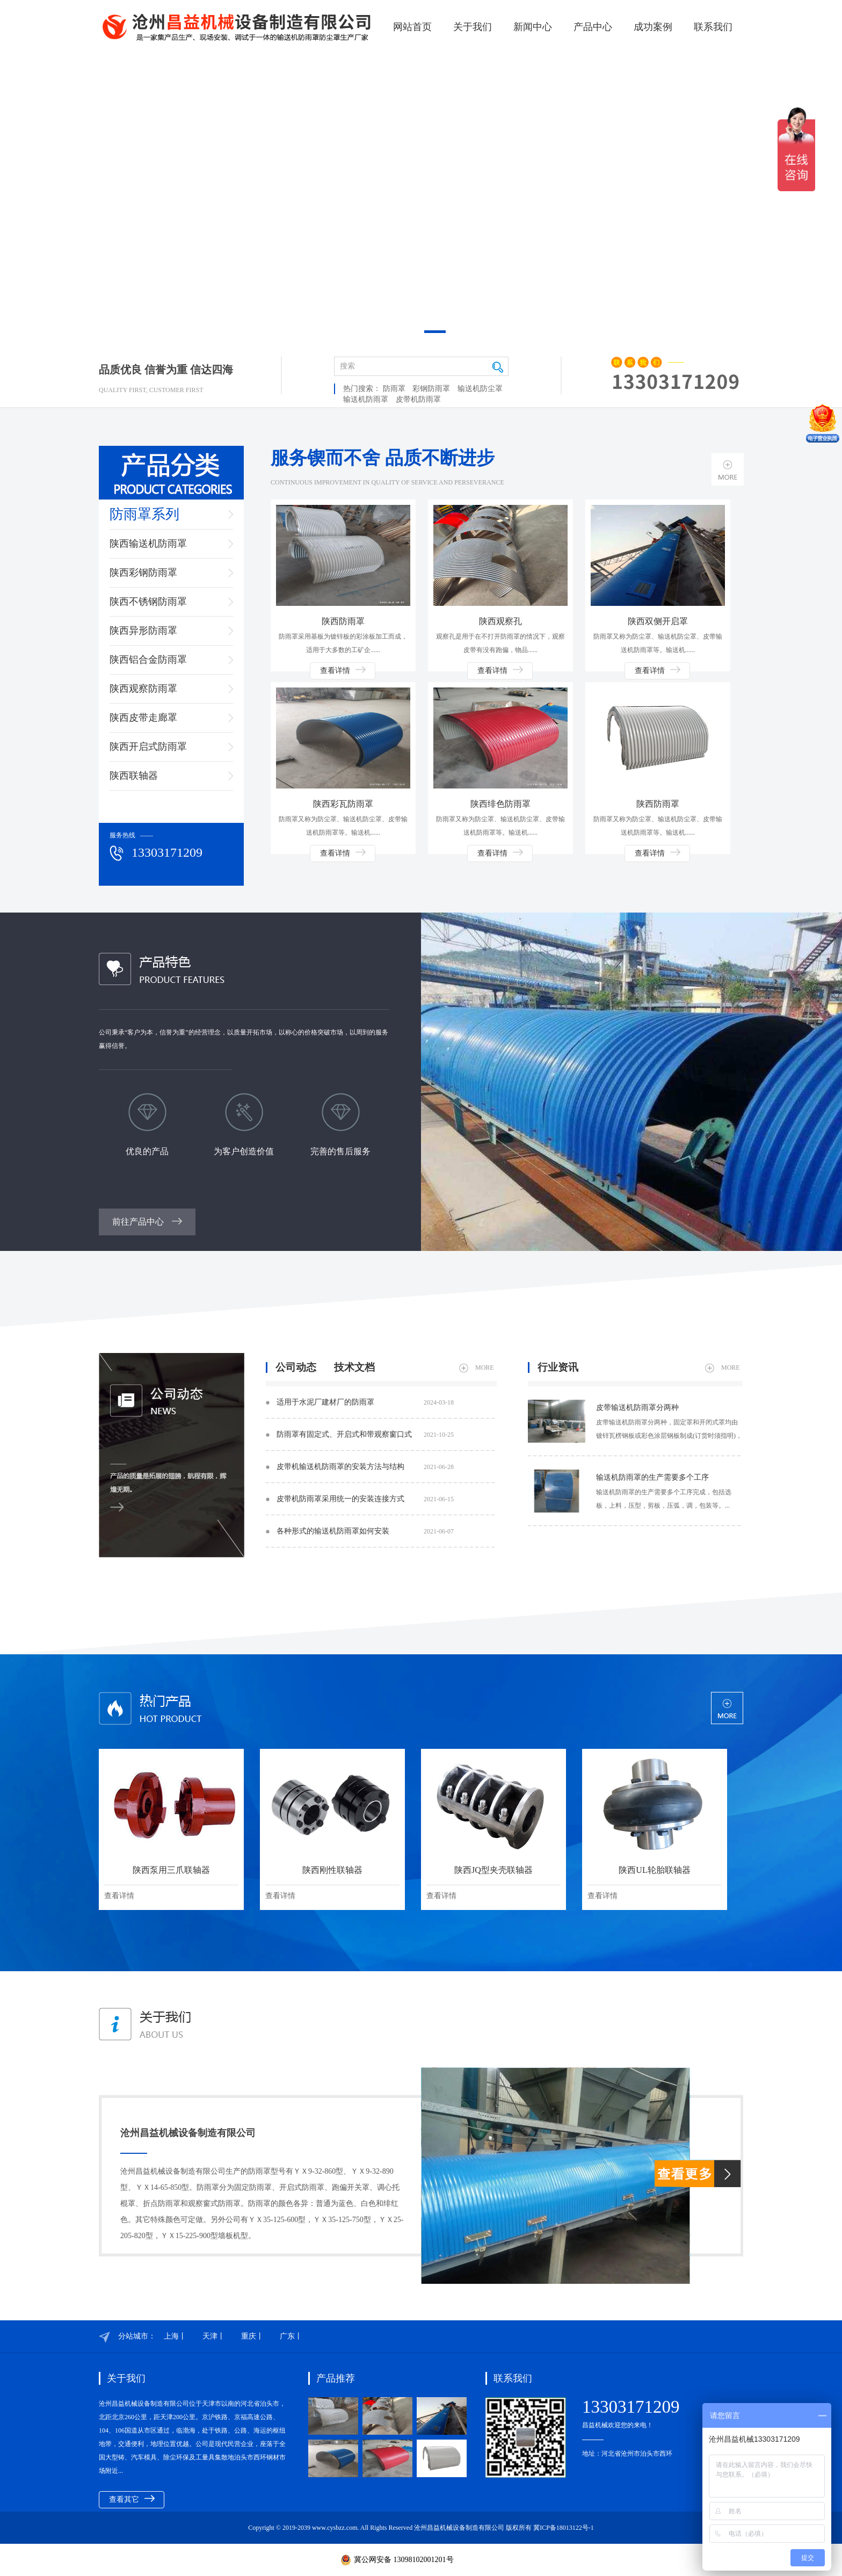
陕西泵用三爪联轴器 (171, 1870)
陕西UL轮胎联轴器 (654, 1870)
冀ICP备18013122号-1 (563, 2527)
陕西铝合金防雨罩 (148, 659)
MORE (476, 1368)
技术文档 (354, 1367)
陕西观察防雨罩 (143, 688)
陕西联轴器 (134, 775)
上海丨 (175, 2336)
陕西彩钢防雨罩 (143, 572)
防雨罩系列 (144, 514)
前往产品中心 (147, 1221)
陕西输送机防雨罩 (148, 543)
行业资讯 (558, 1367)
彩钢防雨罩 (431, 389)
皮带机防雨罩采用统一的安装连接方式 (365, 1499)
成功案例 (653, 26)
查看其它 (132, 2499)
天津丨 (213, 2336)
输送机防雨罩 (365, 399)
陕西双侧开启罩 (658, 621)
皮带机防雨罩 (418, 399)
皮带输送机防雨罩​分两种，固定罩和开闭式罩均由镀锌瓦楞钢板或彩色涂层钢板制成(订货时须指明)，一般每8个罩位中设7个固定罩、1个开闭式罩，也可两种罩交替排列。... (669, 1431)
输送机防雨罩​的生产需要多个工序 (652, 1477)
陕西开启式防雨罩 (148, 746)
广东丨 (291, 2336)
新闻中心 (532, 26)
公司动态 (295, 1367)
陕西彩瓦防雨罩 (343, 803)
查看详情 (343, 670)
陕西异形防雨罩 (143, 630)
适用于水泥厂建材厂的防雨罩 (365, 1402)
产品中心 (593, 26)
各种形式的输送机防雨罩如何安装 (365, 1531)
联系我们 (713, 26)
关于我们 (472, 26)
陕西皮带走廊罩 (143, 717)
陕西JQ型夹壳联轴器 (493, 1870)
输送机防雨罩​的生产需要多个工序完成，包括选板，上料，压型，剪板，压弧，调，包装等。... (663, 1498)
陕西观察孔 (500, 621)
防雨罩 (394, 389)
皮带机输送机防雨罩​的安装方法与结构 (365, 1467)
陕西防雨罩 (343, 621)
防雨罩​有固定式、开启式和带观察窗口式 (365, 1435)
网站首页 (412, 26)
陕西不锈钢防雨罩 (148, 601)
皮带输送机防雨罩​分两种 (637, 1407)
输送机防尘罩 (480, 389)
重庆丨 (252, 2336)
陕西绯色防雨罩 (500, 803)
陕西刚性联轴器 (332, 1870)
